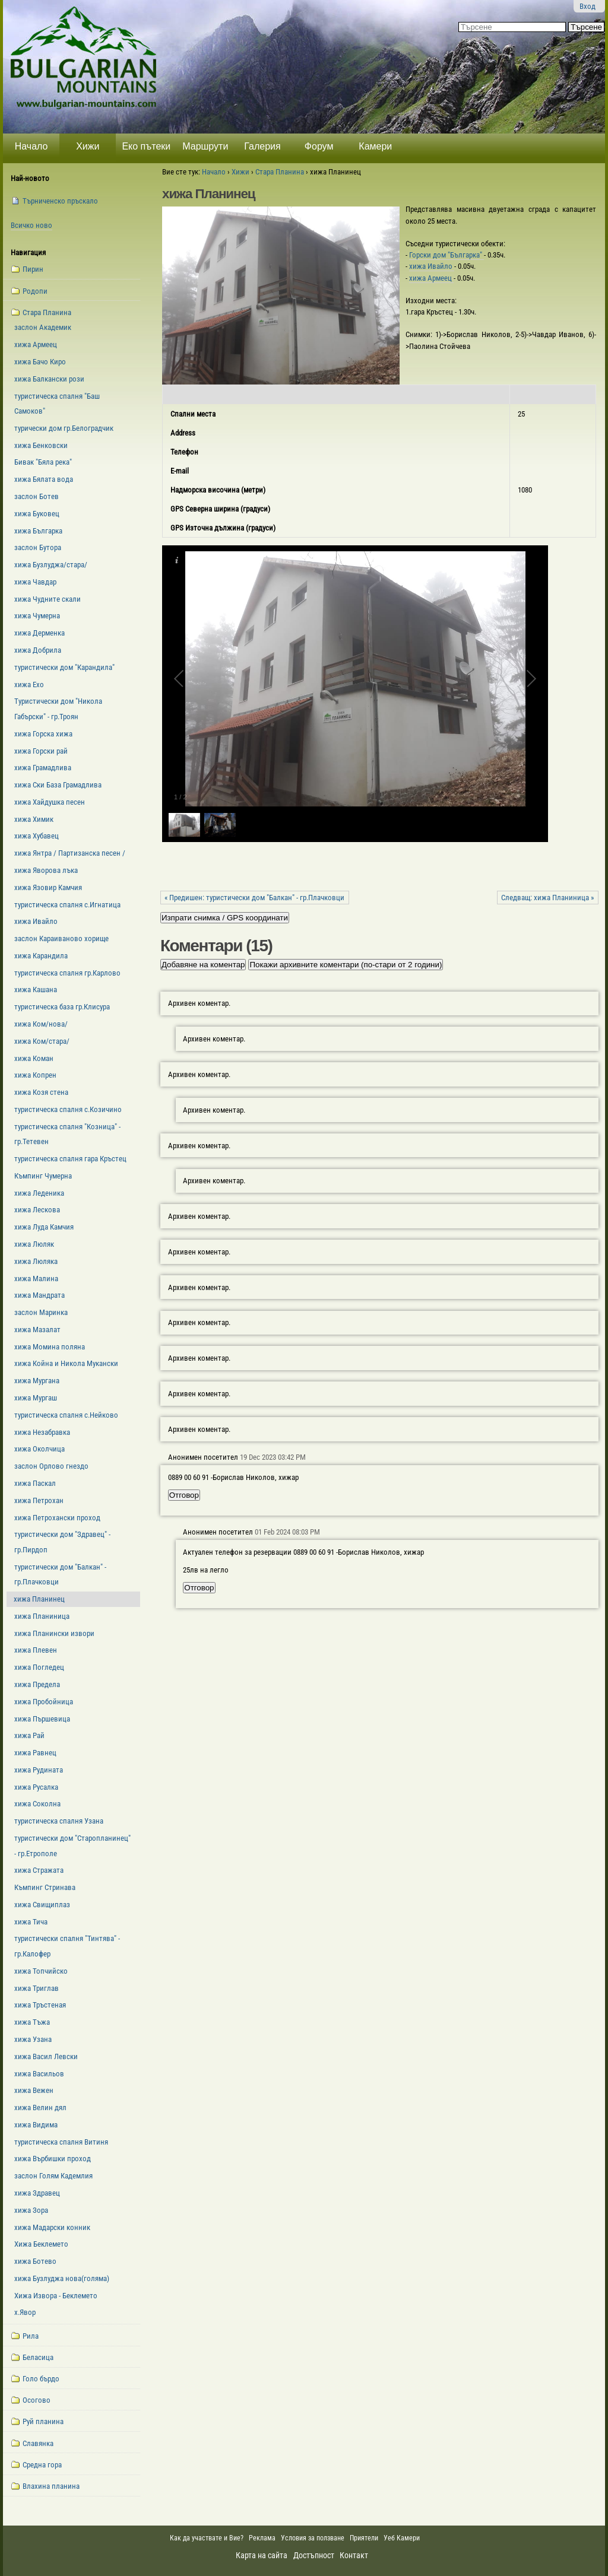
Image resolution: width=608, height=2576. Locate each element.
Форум (319, 146)
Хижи (87, 146)
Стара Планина (279, 171)
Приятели (364, 2538)
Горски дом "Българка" (446, 254)
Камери (375, 146)
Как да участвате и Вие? (206, 2538)
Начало (31, 146)
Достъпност (313, 2555)
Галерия (262, 146)
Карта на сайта (261, 2555)
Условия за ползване (312, 2538)
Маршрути (205, 146)
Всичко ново (31, 225)
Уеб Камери (403, 2538)
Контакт (354, 2555)
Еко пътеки (146, 146)
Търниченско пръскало (60, 200)
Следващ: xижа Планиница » (547, 897)
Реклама (262, 2538)
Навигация (28, 252)
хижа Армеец (431, 278)
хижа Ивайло (431, 266)
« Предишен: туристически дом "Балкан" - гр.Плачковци (254, 897)
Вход (588, 6)
